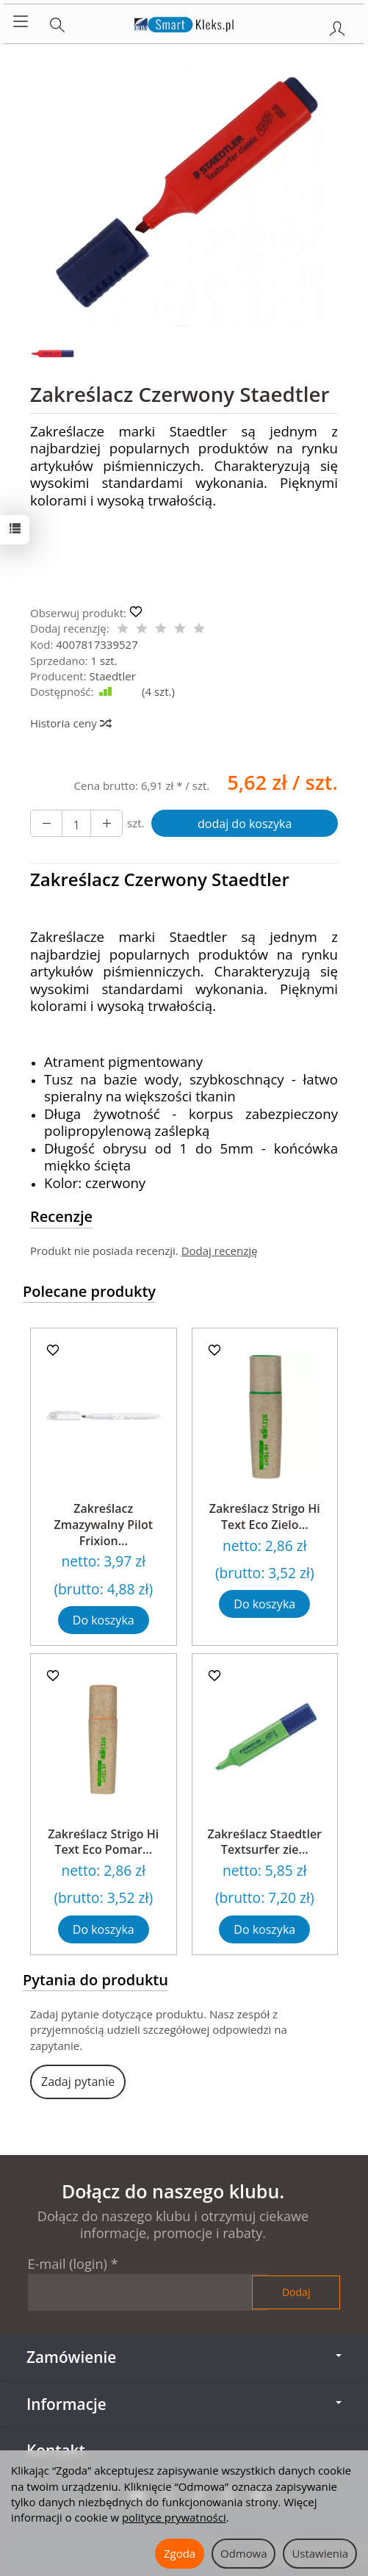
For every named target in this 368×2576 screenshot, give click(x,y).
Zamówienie (184, 2357)
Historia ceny (70, 723)
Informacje (184, 2404)
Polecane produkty (89, 1291)
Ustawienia (320, 2553)
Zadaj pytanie (78, 2081)
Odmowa (243, 2553)
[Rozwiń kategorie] (20, 22)
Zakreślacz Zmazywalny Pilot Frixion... (104, 1524)
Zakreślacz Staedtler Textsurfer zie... (264, 1842)
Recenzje (61, 1216)
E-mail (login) (67, 2264)
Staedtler (113, 676)
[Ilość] (76, 824)
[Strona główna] (184, 22)
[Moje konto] (337, 25)
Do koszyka (103, 1620)
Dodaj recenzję (219, 1250)
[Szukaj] (57, 22)
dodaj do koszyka (245, 824)
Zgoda (179, 2553)
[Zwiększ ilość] (46, 824)
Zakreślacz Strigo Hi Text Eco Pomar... (103, 1842)
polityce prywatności (174, 2517)
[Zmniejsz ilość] (106, 824)
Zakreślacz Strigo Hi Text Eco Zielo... (264, 1516)
